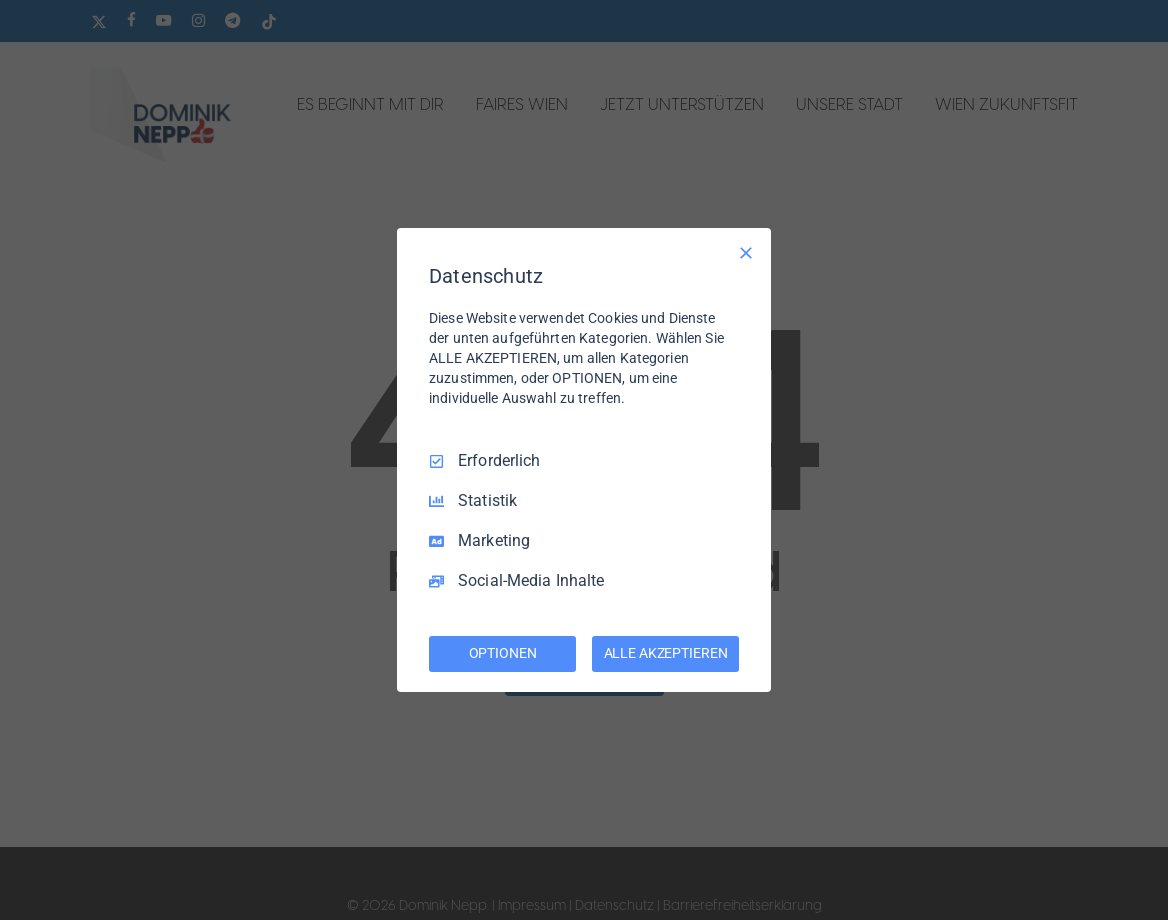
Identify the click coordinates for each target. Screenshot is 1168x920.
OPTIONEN (503, 653)
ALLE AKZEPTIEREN (666, 653)
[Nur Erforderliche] (746, 253)
